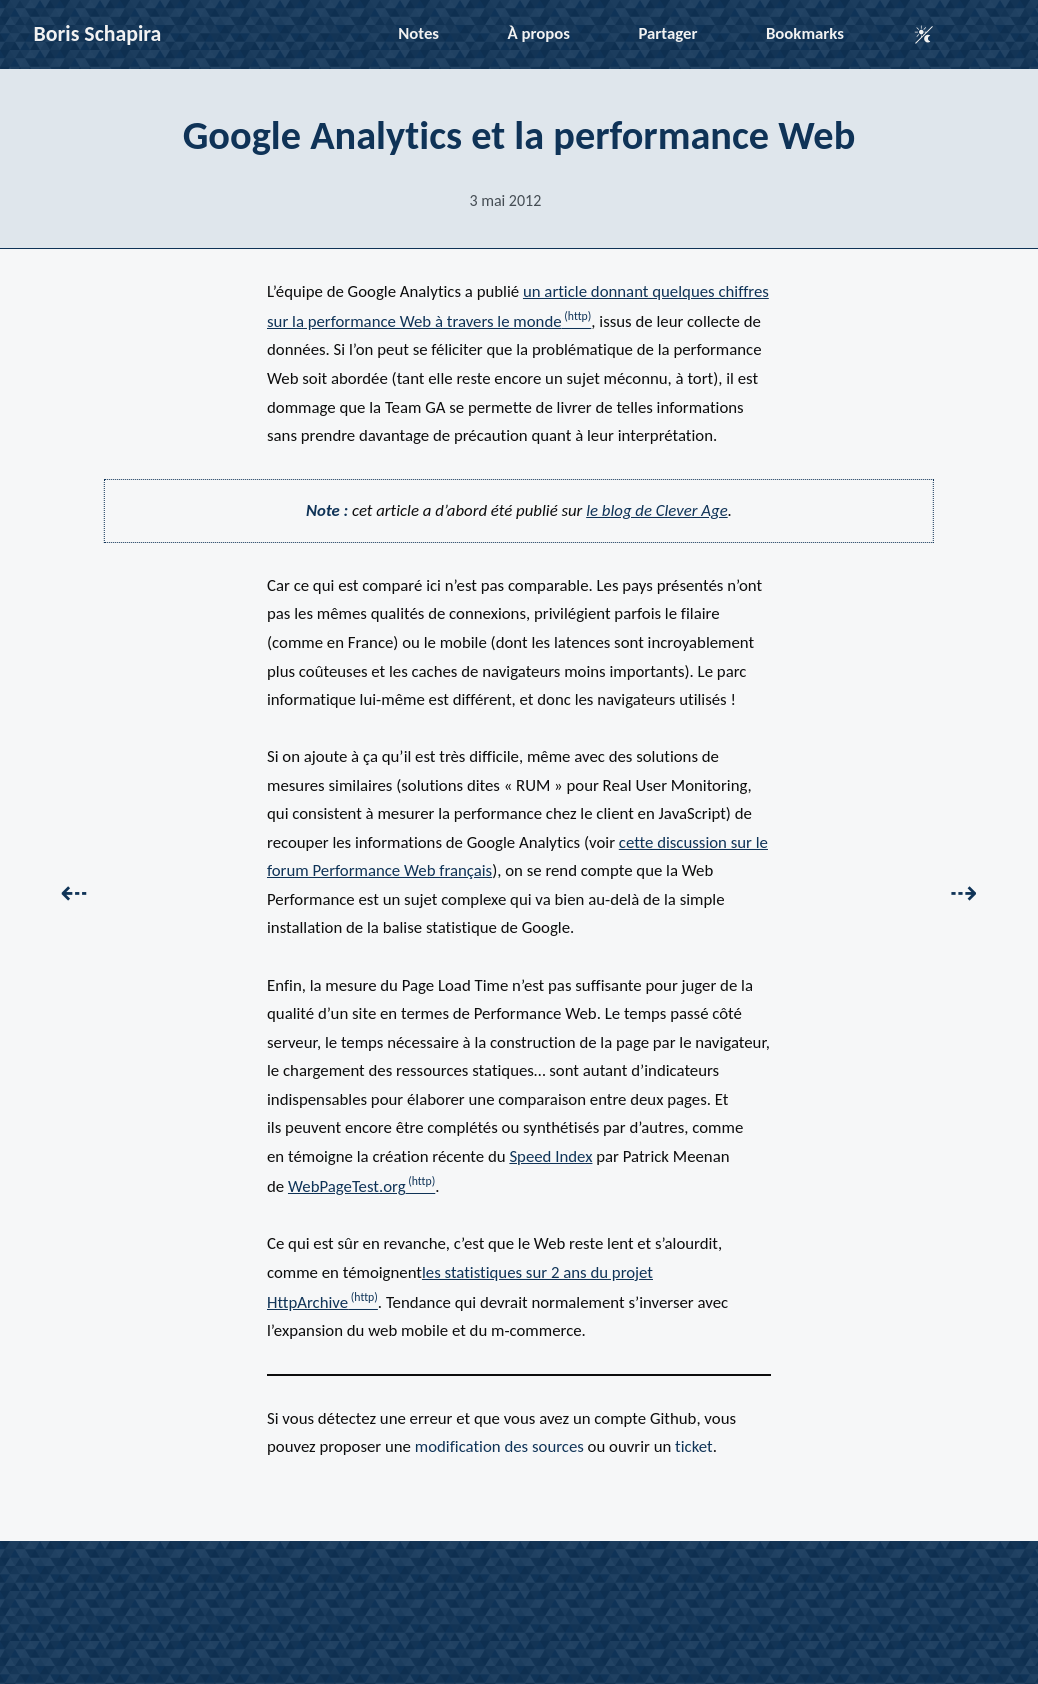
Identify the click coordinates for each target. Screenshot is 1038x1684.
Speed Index (550, 1156)
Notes (418, 33)
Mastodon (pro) (712, 1583)
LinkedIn (479, 1583)
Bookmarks (805, 33)
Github (419, 1583)
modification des (499, 1446)
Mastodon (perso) (577, 1583)
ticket (694, 1446)
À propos (539, 33)
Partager (667, 33)
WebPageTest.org (347, 1186)
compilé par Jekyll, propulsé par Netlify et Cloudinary (561, 1611)
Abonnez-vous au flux (519, 1640)
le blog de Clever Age (657, 510)
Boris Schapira (98, 33)
